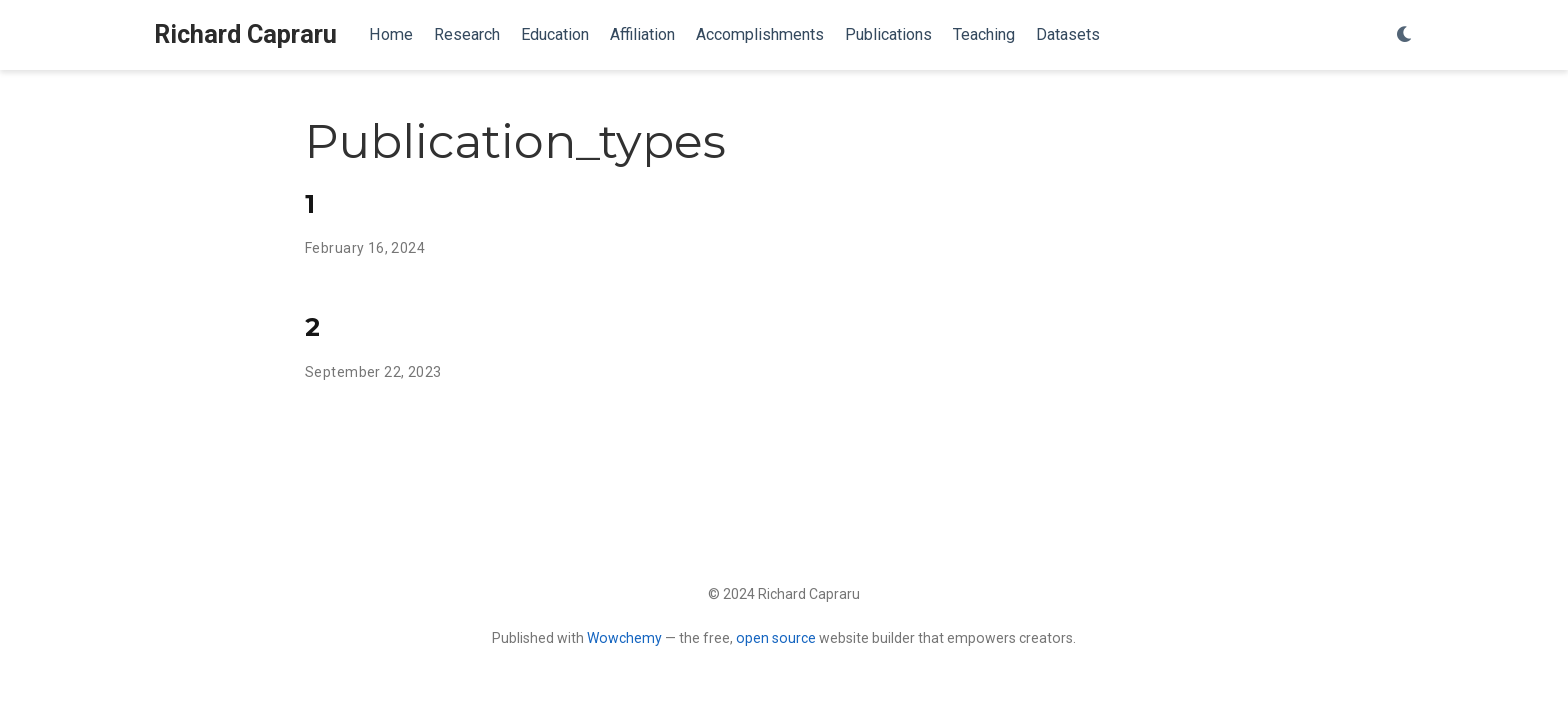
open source (776, 638)
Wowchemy (624, 638)
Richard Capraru (245, 34)
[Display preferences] (1405, 35)
